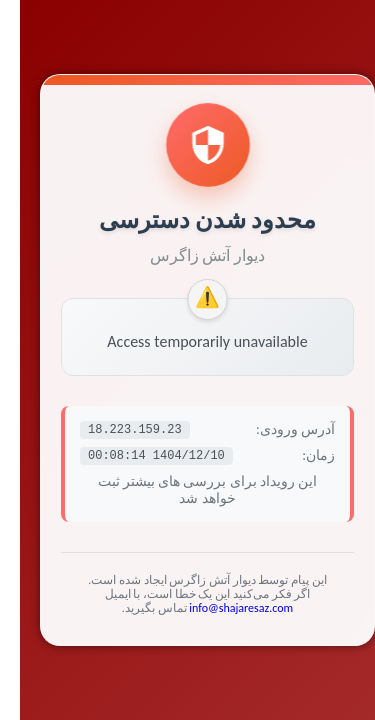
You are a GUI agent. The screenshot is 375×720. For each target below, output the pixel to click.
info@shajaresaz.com (221, 608)
